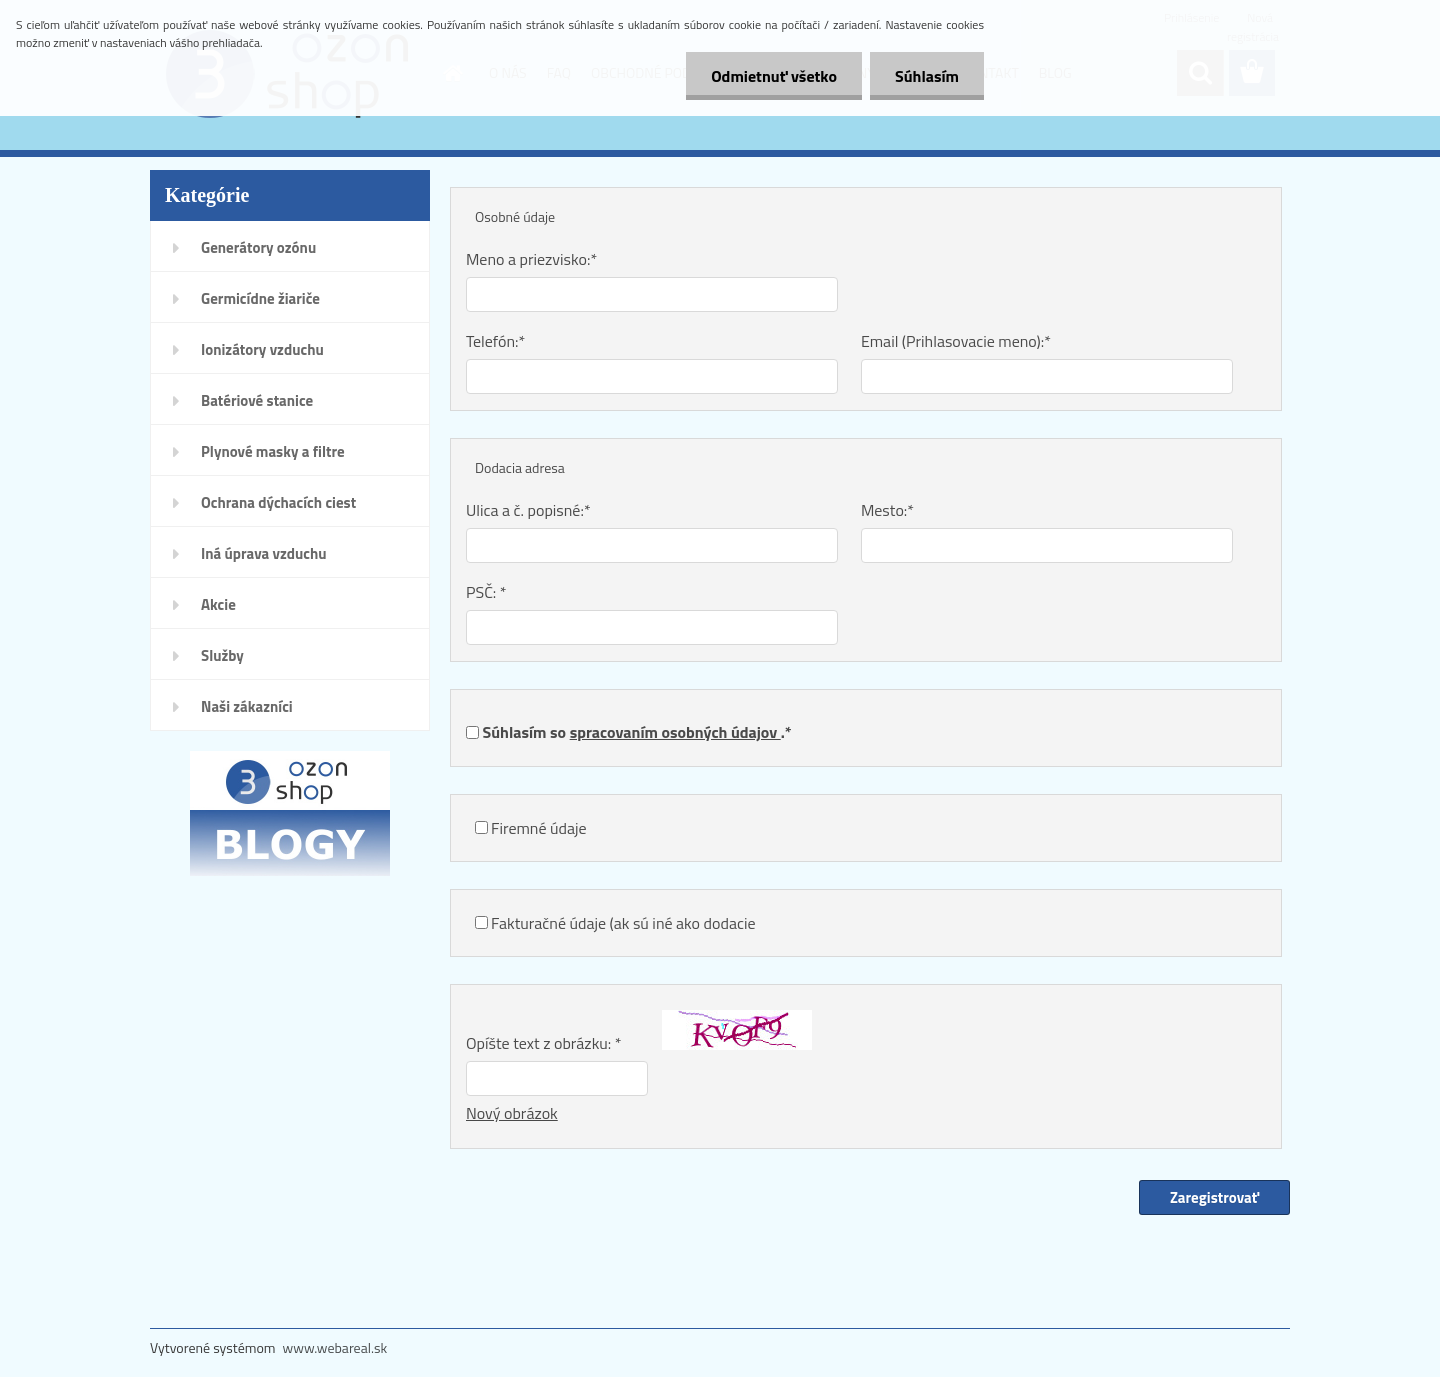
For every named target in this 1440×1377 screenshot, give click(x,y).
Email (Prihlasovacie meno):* (956, 341)
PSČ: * (486, 592)
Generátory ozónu (258, 247)
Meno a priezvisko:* (531, 259)
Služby (222, 655)
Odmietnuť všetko (774, 76)
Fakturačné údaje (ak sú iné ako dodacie (623, 923)
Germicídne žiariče (260, 298)
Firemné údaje (539, 828)
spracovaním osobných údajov (675, 732)
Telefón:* (495, 341)
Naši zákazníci (247, 706)
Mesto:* (887, 510)
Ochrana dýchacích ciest (278, 502)
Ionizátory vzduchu (262, 349)
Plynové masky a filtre (273, 451)
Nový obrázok (512, 1113)
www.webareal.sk (335, 1347)
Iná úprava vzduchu (264, 553)
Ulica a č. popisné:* (528, 510)
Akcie (218, 604)
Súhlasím (927, 76)
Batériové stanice (257, 400)
